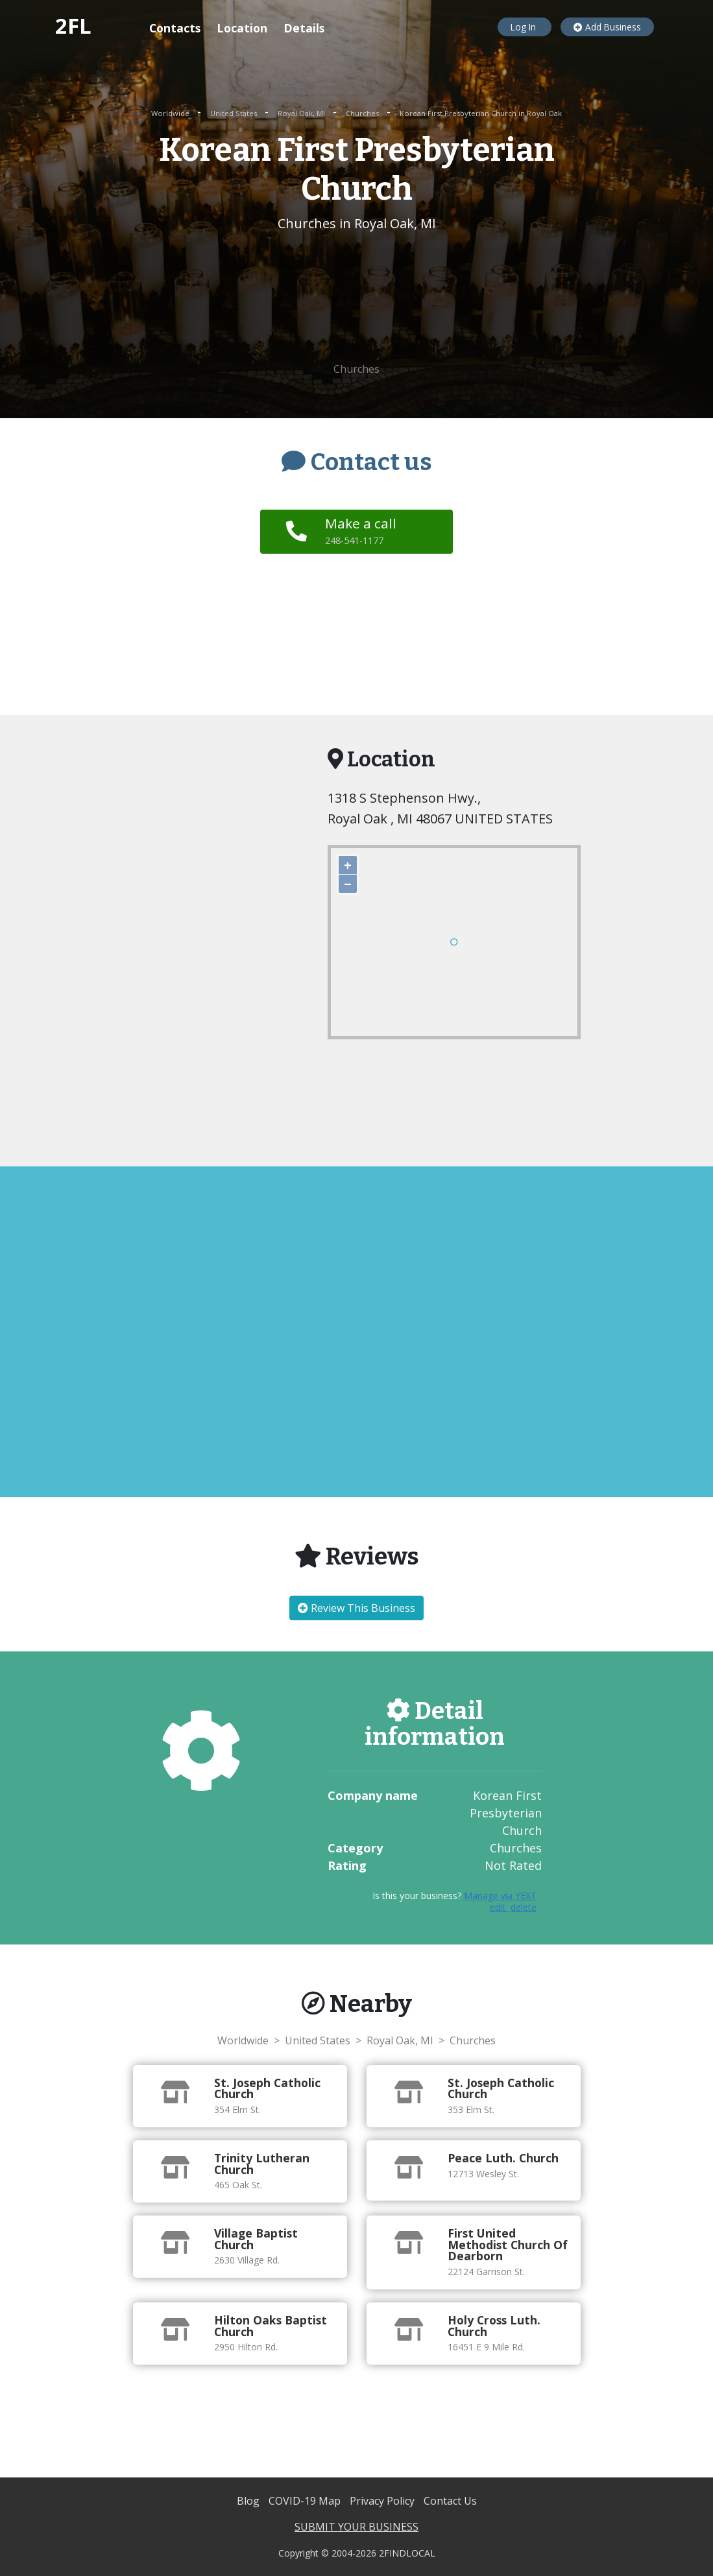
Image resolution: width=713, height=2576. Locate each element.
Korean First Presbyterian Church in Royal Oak (481, 113)
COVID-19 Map (306, 2501)
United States (234, 113)
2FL (73, 25)
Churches (363, 113)
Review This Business (356, 1608)
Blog (249, 2501)
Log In (524, 27)
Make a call (360, 530)
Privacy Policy (383, 2501)
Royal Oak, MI (302, 113)
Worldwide (171, 113)
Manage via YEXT (500, 1895)
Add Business (607, 27)
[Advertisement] (357, 297)
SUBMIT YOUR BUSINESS (356, 2527)
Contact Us (450, 2501)
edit (499, 1907)
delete (524, 1907)
